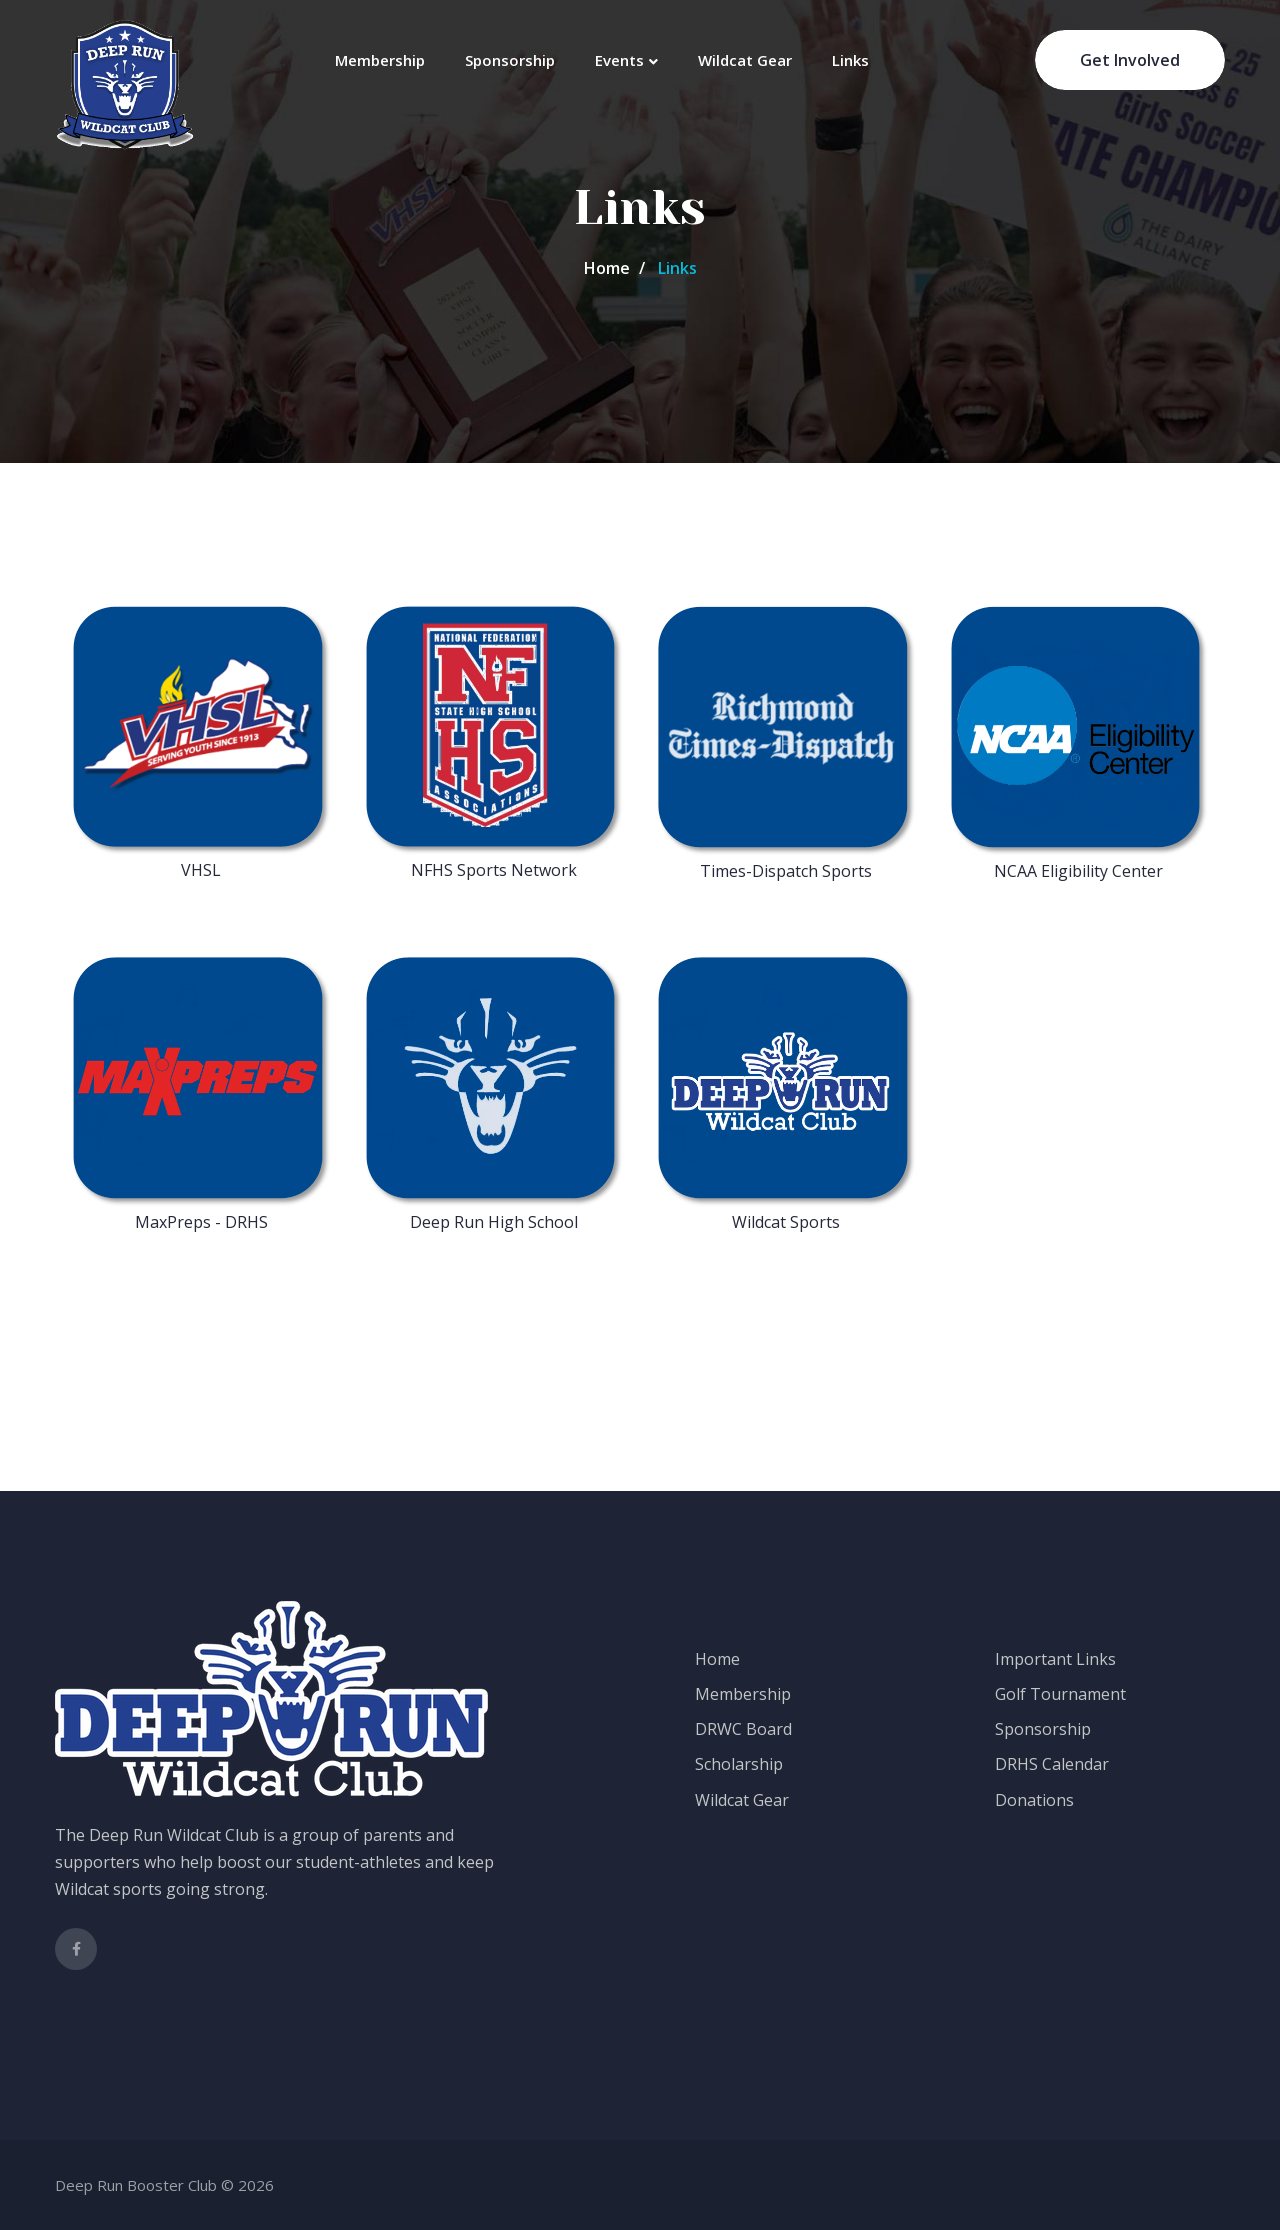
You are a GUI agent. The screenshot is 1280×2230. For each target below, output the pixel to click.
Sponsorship (510, 60)
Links (850, 60)
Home (607, 268)
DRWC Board (743, 1729)
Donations (1034, 1800)
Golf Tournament (1060, 1694)
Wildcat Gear (745, 60)
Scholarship (739, 1764)
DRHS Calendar (1052, 1764)
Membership (380, 60)
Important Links (1055, 1659)
